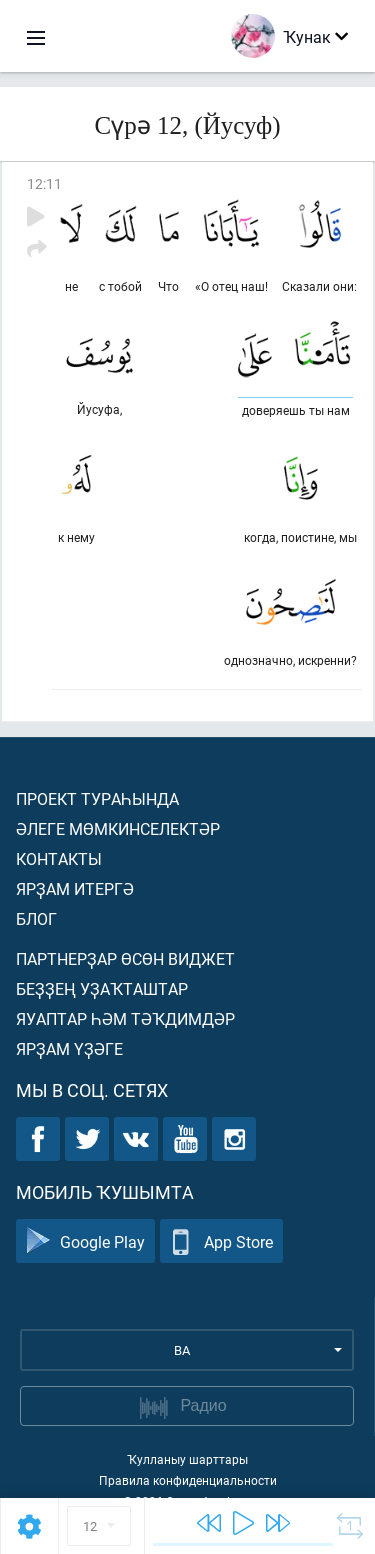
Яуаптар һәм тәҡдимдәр (125, 1018)
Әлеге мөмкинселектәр (118, 828)
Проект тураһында (97, 798)
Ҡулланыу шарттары (187, 1459)
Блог (36, 918)
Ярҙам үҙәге (69, 1048)
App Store (221, 1241)
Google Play (85, 1241)
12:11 (44, 183)
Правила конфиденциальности (188, 1480)
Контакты (59, 858)
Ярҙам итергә (75, 888)
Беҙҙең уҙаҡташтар (102, 988)
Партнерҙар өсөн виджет (125, 958)
